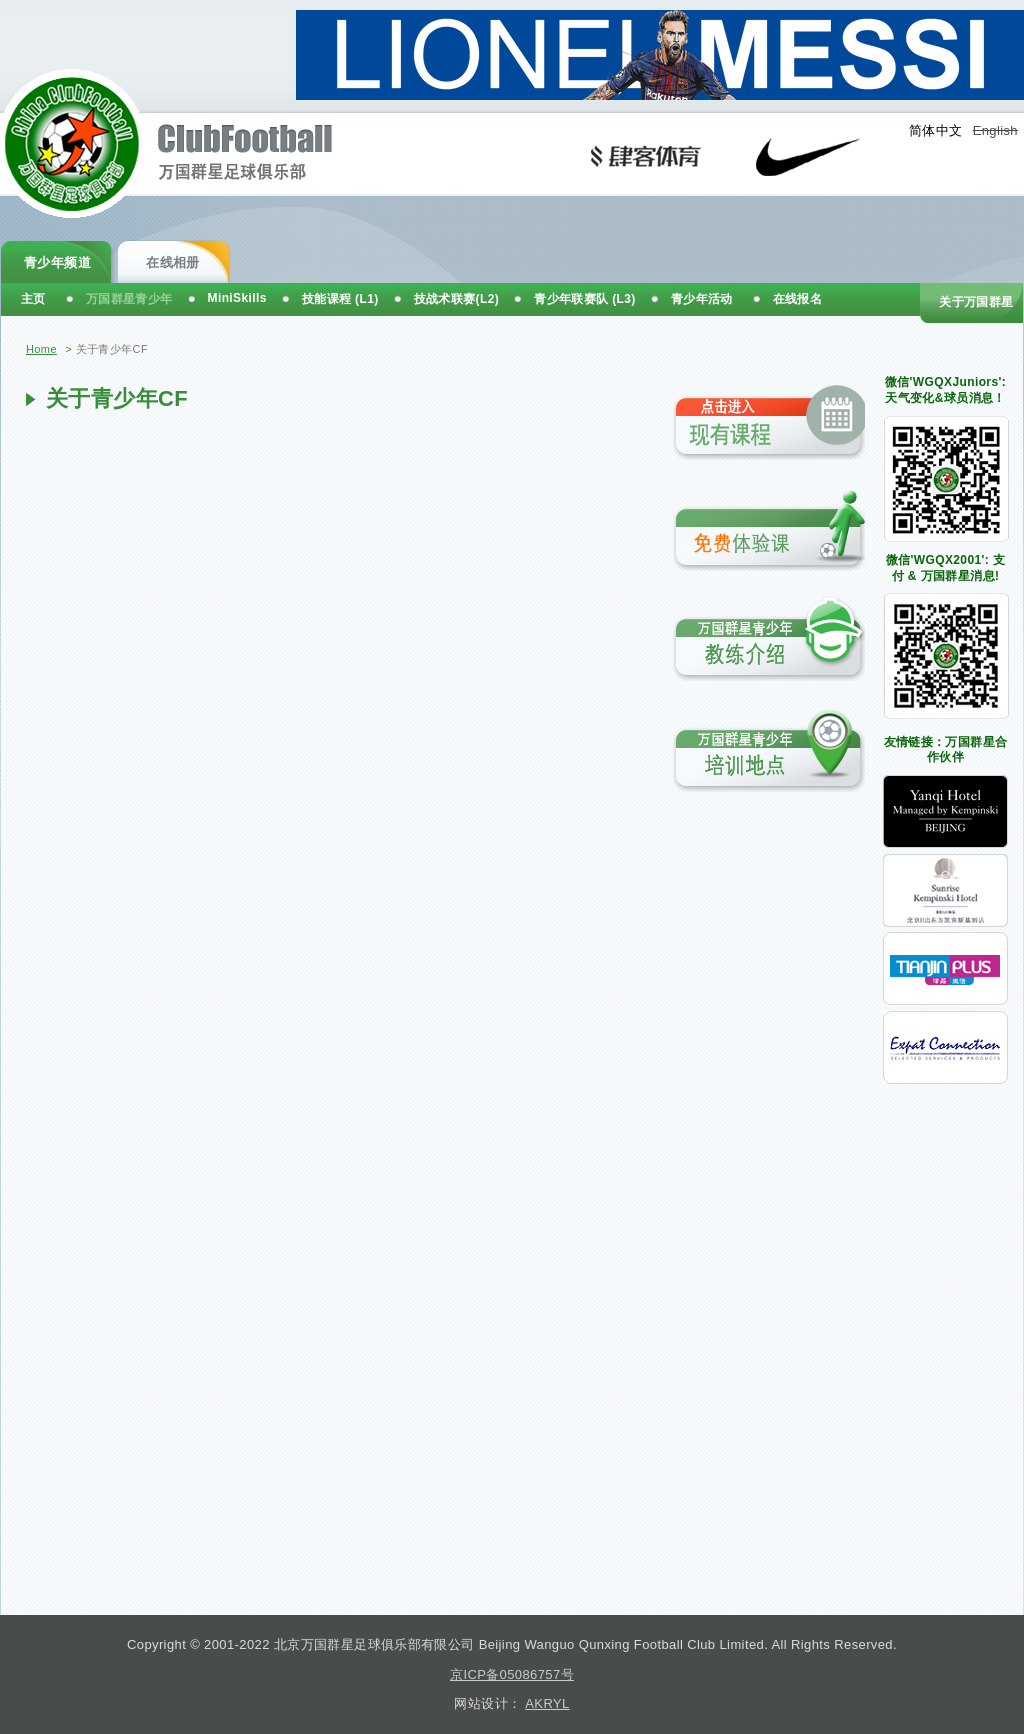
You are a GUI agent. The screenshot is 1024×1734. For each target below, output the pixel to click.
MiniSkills (237, 298)
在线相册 (173, 262)
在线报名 (798, 299)
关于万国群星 (976, 302)
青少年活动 (702, 299)
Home (41, 349)
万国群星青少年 (129, 299)
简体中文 (936, 130)
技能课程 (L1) (340, 299)
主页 (33, 299)
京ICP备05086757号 (512, 1674)
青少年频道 (57, 262)
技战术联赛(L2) (457, 299)
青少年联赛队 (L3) (585, 299)
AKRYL (547, 1703)
